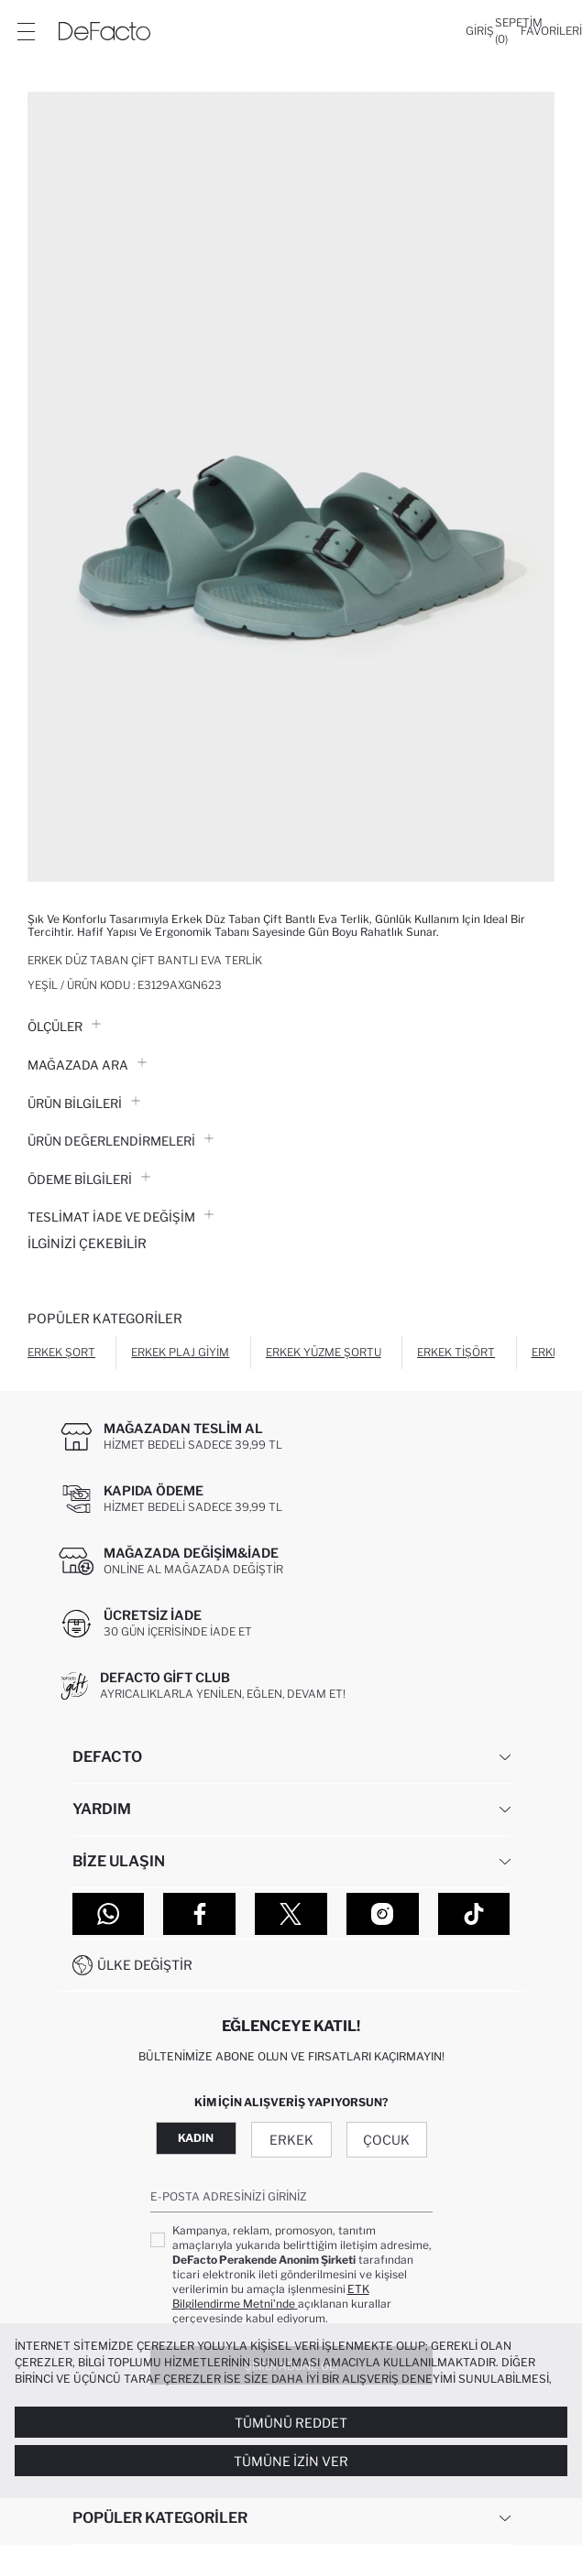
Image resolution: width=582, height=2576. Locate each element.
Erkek (291, 2139)
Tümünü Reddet (291, 2422)
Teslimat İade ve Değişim (120, 1217)
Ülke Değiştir (144, 1965)
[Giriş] (480, 31)
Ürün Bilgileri (83, 1103)
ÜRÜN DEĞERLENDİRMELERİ (120, 1141)
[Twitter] (291, 1914)
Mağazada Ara (87, 1065)
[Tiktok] (474, 1914)
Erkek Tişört (456, 1352)
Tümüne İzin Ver (291, 2461)
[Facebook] (199, 1914)
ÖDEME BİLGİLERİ (88, 1179)
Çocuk (386, 2139)
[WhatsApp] (108, 1914)
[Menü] (26, 31)
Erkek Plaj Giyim (180, 1352)
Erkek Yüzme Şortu (323, 1352)
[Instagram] (382, 1914)
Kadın (196, 2138)
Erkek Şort (61, 1352)
